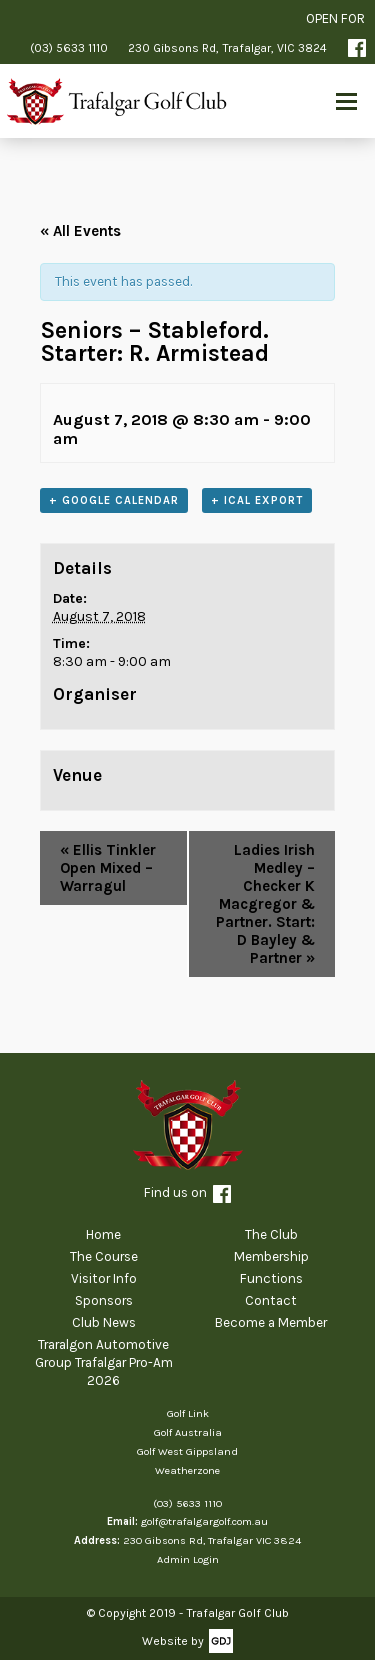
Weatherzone (187, 1470)
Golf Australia (188, 1432)
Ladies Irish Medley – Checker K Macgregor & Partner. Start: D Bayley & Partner (265, 904)
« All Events (80, 231)
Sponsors (104, 1300)
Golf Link (188, 1413)
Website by (173, 1641)
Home (103, 1234)
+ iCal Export (257, 500)
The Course (104, 1256)
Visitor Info (104, 1278)
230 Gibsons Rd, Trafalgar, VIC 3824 (227, 48)
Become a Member (271, 1322)
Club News (104, 1322)
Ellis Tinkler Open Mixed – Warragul (108, 868)
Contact (271, 1300)
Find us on (188, 1194)
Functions (271, 1278)
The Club (271, 1234)
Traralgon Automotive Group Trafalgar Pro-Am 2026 (104, 1362)
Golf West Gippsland (187, 1451)
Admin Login (188, 1559)
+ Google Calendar (114, 500)
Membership (271, 1256)
